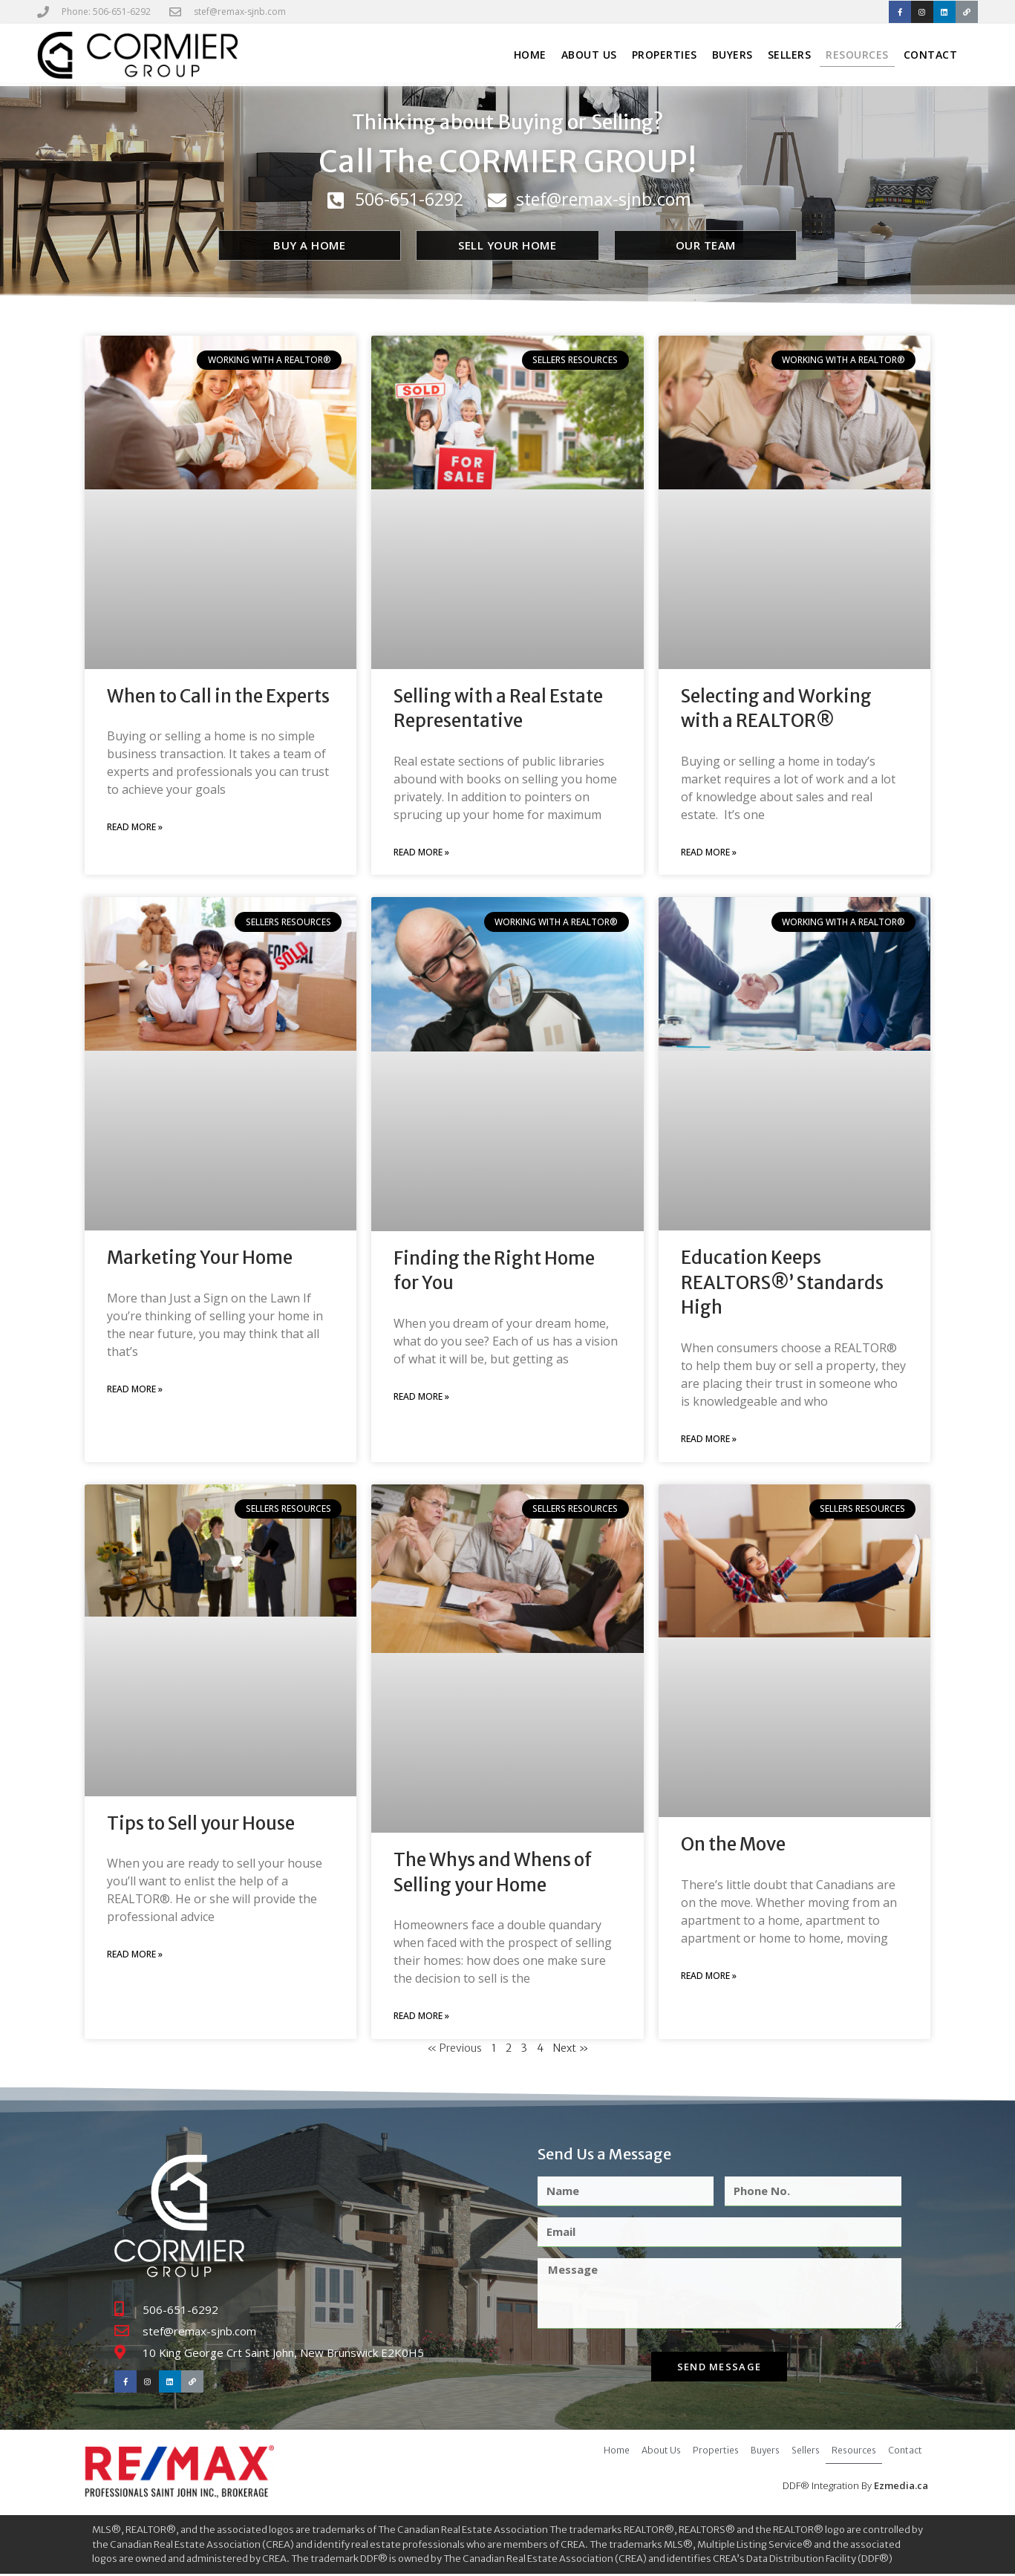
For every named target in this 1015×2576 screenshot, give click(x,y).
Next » (571, 2049)
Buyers (732, 56)
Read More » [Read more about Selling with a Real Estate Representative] (421, 853)
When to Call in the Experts (218, 696)
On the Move (733, 1845)
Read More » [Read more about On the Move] (709, 1977)
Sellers (790, 56)
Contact (931, 56)
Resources (857, 56)
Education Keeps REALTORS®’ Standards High (782, 1284)
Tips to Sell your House (201, 1824)
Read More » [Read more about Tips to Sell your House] (135, 1955)
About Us (589, 56)
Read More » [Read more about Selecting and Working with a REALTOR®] (709, 853)
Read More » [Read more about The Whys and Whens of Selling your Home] (421, 2017)
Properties (664, 56)
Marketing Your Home (200, 1259)
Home (530, 56)
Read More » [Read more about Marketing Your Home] (135, 1390)
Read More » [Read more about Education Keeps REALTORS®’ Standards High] (709, 1440)
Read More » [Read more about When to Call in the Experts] (135, 828)
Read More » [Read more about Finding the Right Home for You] (421, 1398)
